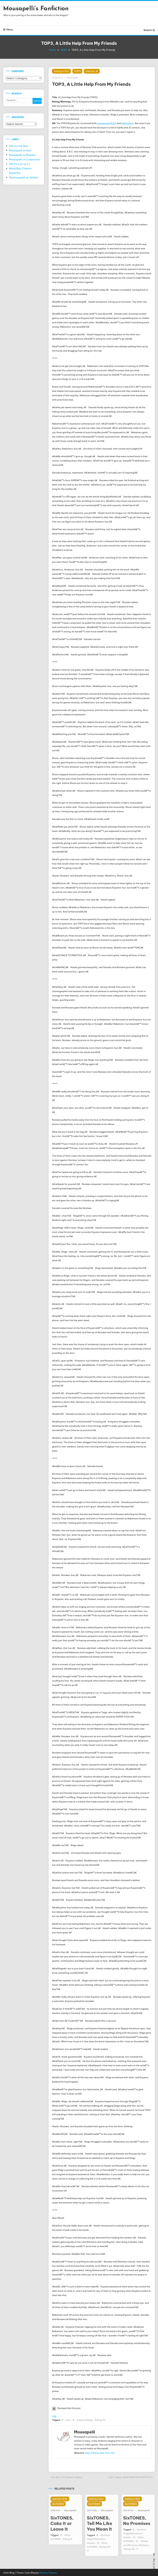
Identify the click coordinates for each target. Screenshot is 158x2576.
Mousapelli (72, 77)
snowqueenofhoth (106, 123)
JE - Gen (65, 2420)
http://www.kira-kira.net (100, 2452)
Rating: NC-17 (131, 2557)
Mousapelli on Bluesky (22, 155)
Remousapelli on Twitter (23, 177)
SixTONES (58, 2512)
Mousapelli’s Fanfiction (36, 9)
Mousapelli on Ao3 (20, 150)
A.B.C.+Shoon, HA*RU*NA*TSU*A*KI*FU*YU (130, 2477)
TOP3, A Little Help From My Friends (91, 84)
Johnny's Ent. (61, 71)
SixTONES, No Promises (136, 2528)
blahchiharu (127, 123)
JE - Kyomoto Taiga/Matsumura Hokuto (98, 2547)
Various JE (92, 71)
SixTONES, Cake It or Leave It (62, 2531)
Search (149, 30)
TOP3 (77, 71)
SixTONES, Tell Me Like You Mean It (99, 2531)
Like (54, 2416)
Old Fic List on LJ (19, 164)
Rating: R (67, 2547)
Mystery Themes (48, 2572)
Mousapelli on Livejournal (24, 159)
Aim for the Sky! (18, 146)
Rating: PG (100, 2420)
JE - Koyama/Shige (82, 2420)
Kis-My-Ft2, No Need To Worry (67, 2477)
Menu (8, 29)
